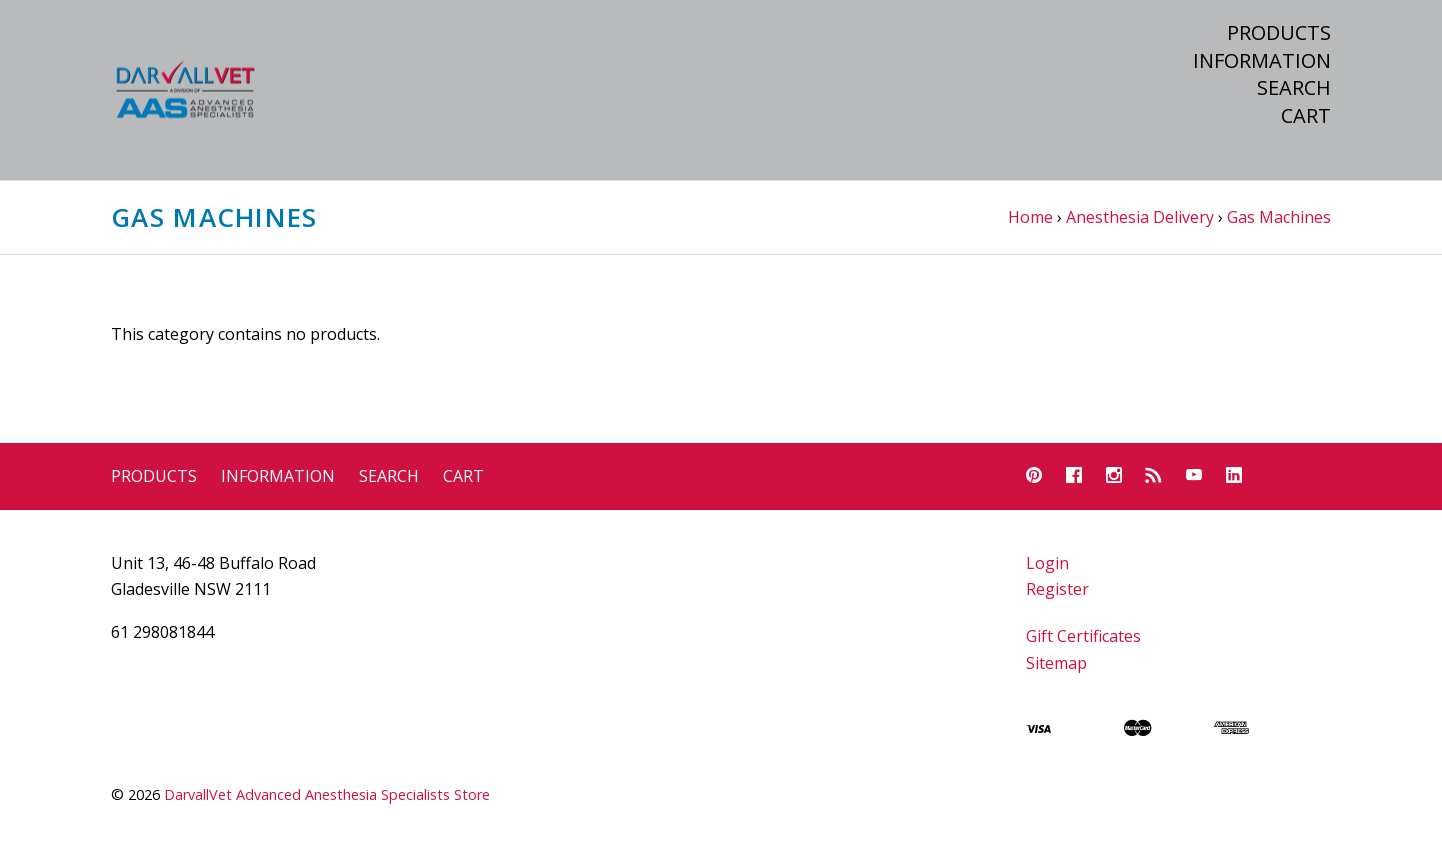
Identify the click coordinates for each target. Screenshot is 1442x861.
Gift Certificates (1083, 636)
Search (1294, 88)
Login (1047, 563)
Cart (1306, 116)
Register (1057, 589)
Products (1279, 33)
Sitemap (1056, 663)
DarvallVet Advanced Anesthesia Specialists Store (327, 794)
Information (1262, 61)
